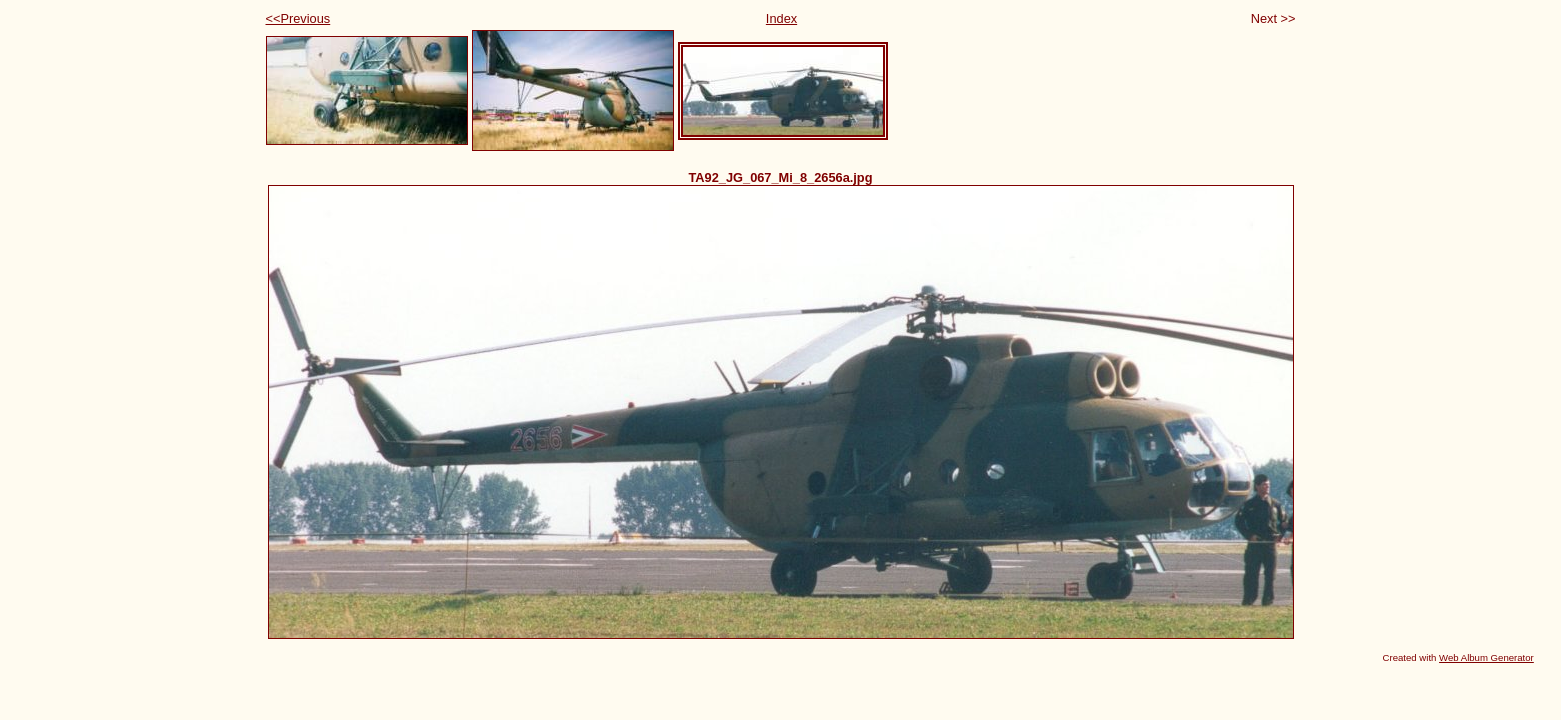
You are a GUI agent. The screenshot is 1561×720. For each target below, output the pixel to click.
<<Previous (298, 18)
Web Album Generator (1486, 657)
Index (781, 18)
